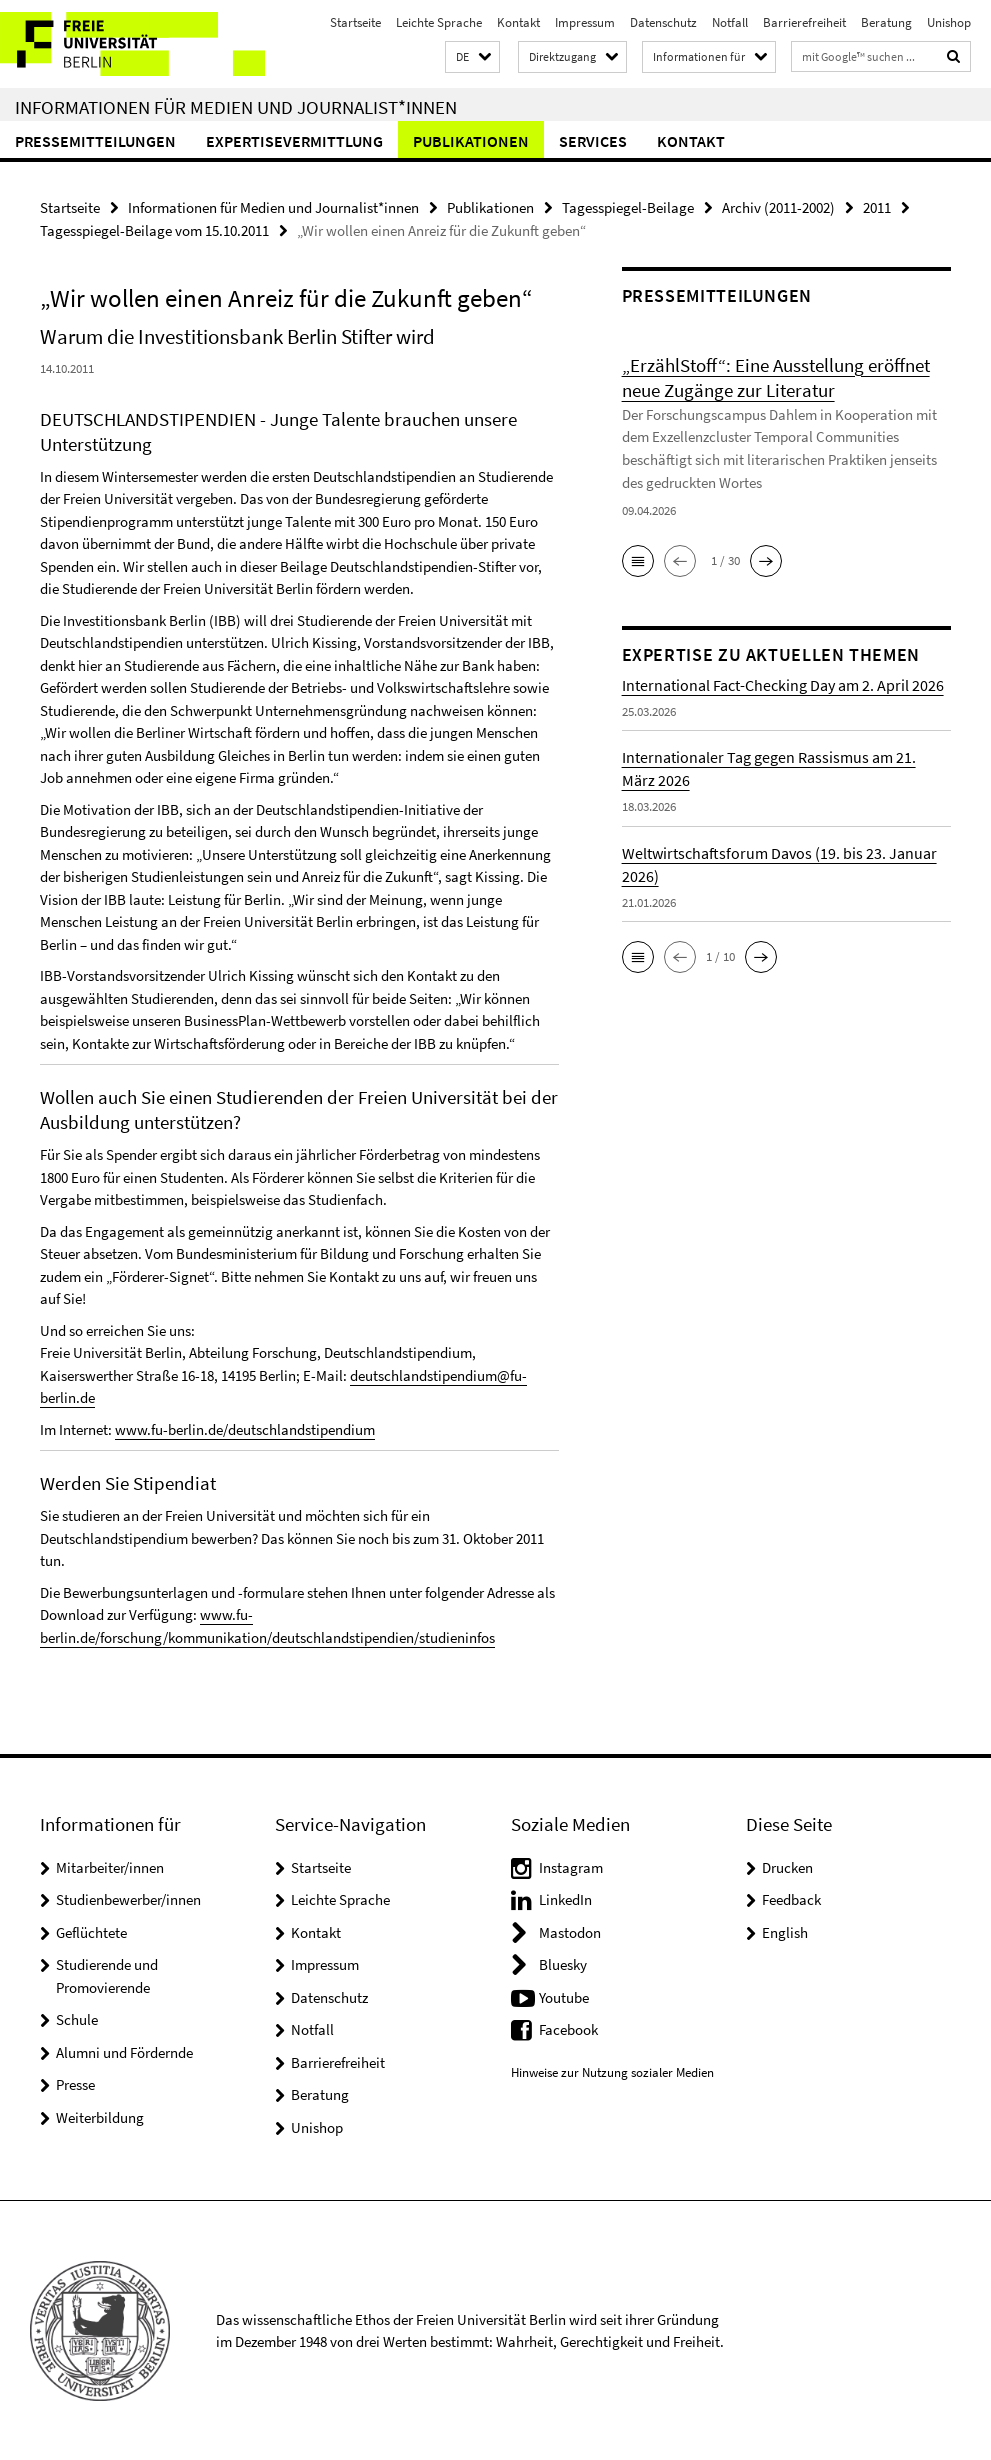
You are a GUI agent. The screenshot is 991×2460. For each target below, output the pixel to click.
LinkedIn (565, 1899)
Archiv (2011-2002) (778, 207)
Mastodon (570, 1931)
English (785, 1931)
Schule (77, 2019)
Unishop (949, 22)
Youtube (564, 1996)
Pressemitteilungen (95, 141)
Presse (75, 2084)
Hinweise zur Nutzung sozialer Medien (612, 2071)
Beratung (886, 22)
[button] (472, 57)
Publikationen (471, 141)
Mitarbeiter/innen (110, 1866)
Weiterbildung (100, 2116)
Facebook (568, 2029)
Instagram (571, 1866)
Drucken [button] (787, 1866)
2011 (877, 207)
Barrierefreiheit (804, 22)
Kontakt (518, 22)
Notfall (730, 22)
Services (593, 141)
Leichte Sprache (439, 22)
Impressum (585, 22)
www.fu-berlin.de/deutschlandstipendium (245, 1429)
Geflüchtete (91, 1931)
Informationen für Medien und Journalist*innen (236, 107)
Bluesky (563, 1964)
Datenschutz (663, 22)
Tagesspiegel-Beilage (628, 207)
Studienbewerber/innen (128, 1899)
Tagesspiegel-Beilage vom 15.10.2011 (154, 230)
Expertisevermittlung (294, 141)
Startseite (355, 22)
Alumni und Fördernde (124, 2051)
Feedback (791, 1899)
